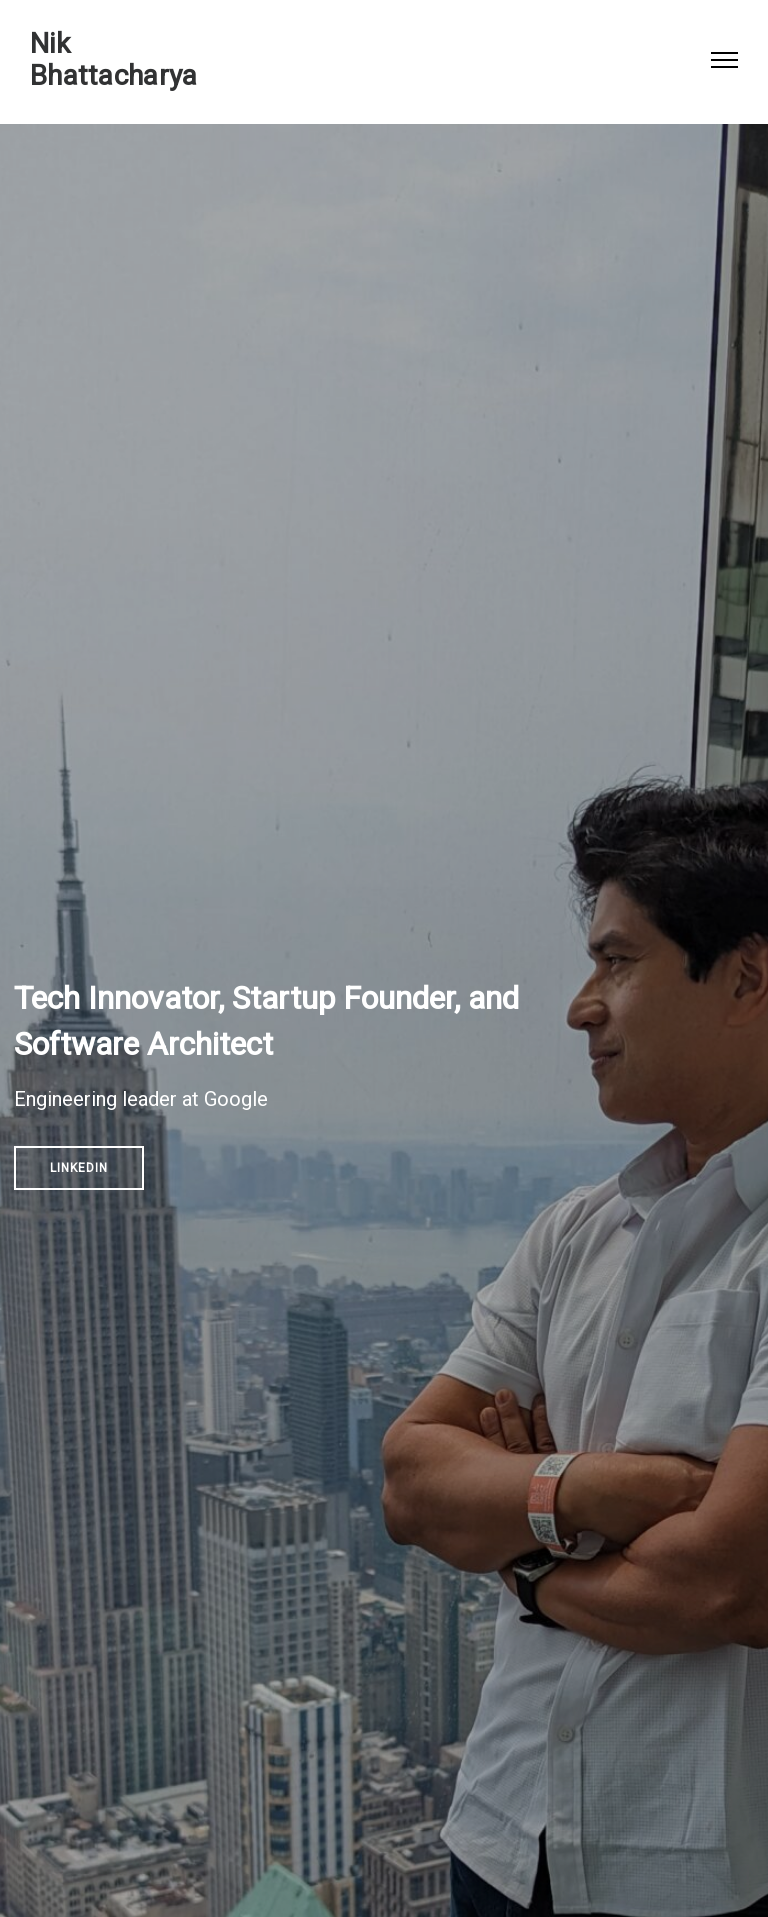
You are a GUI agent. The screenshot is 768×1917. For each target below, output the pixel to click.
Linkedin (79, 1168)
